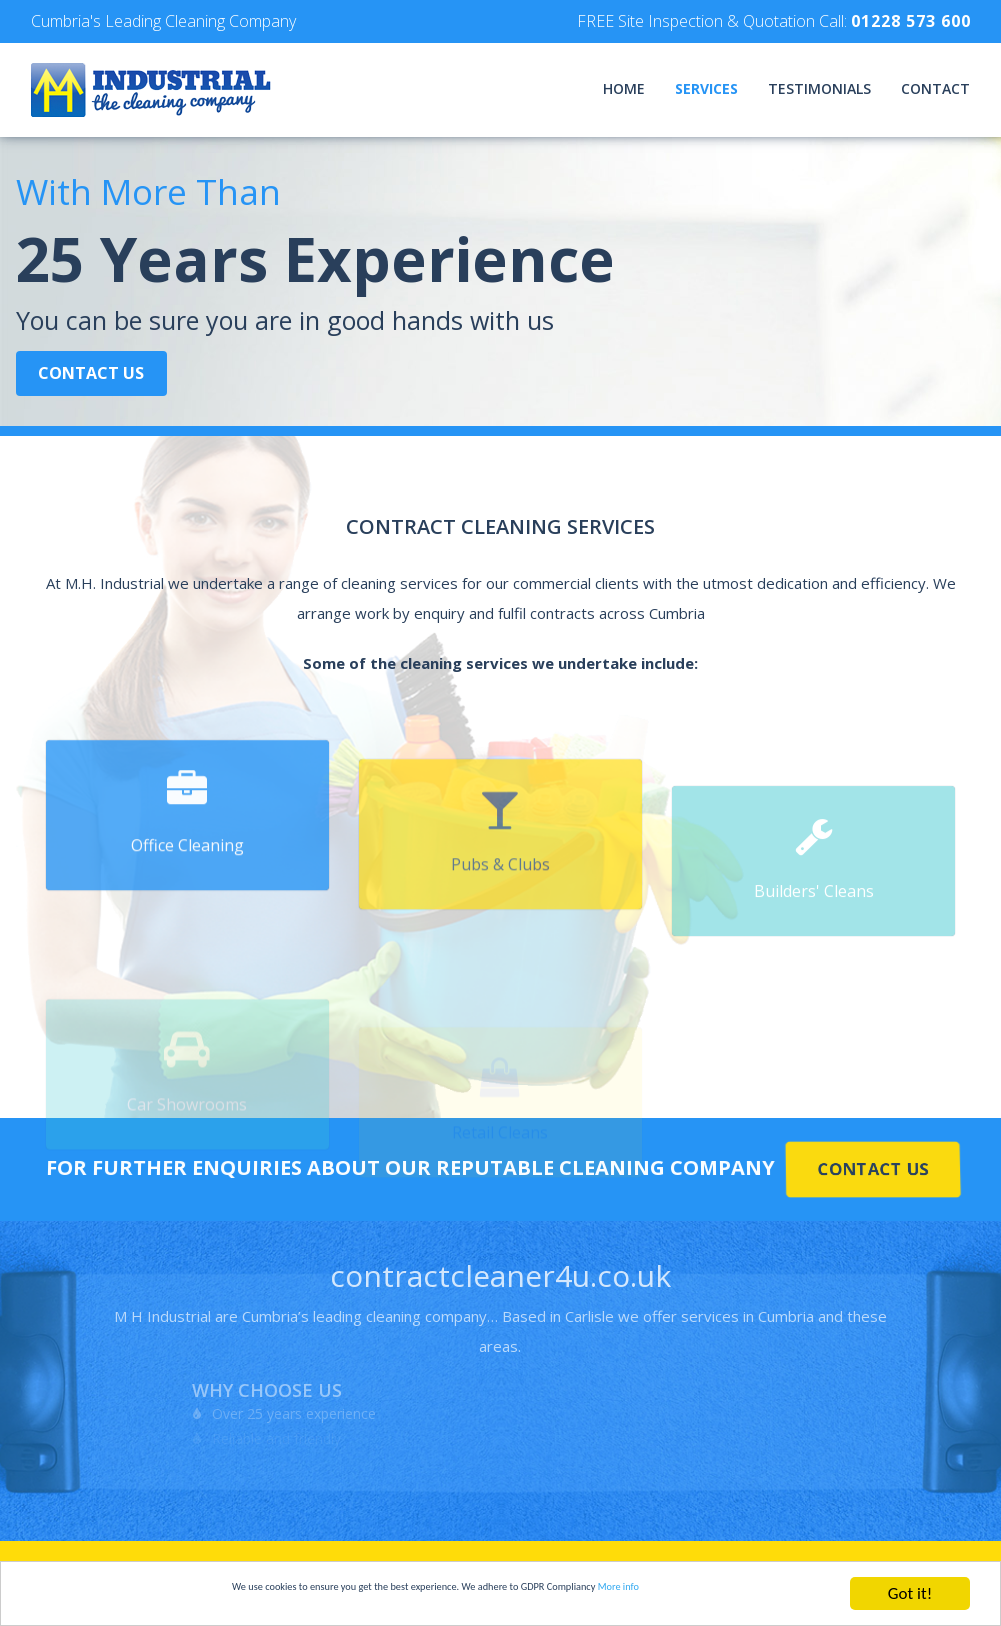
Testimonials (819, 88)
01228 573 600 (911, 21)
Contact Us (99, 385)
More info (737, 1594)
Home (624, 88)
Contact (935, 88)
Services (706, 88)
